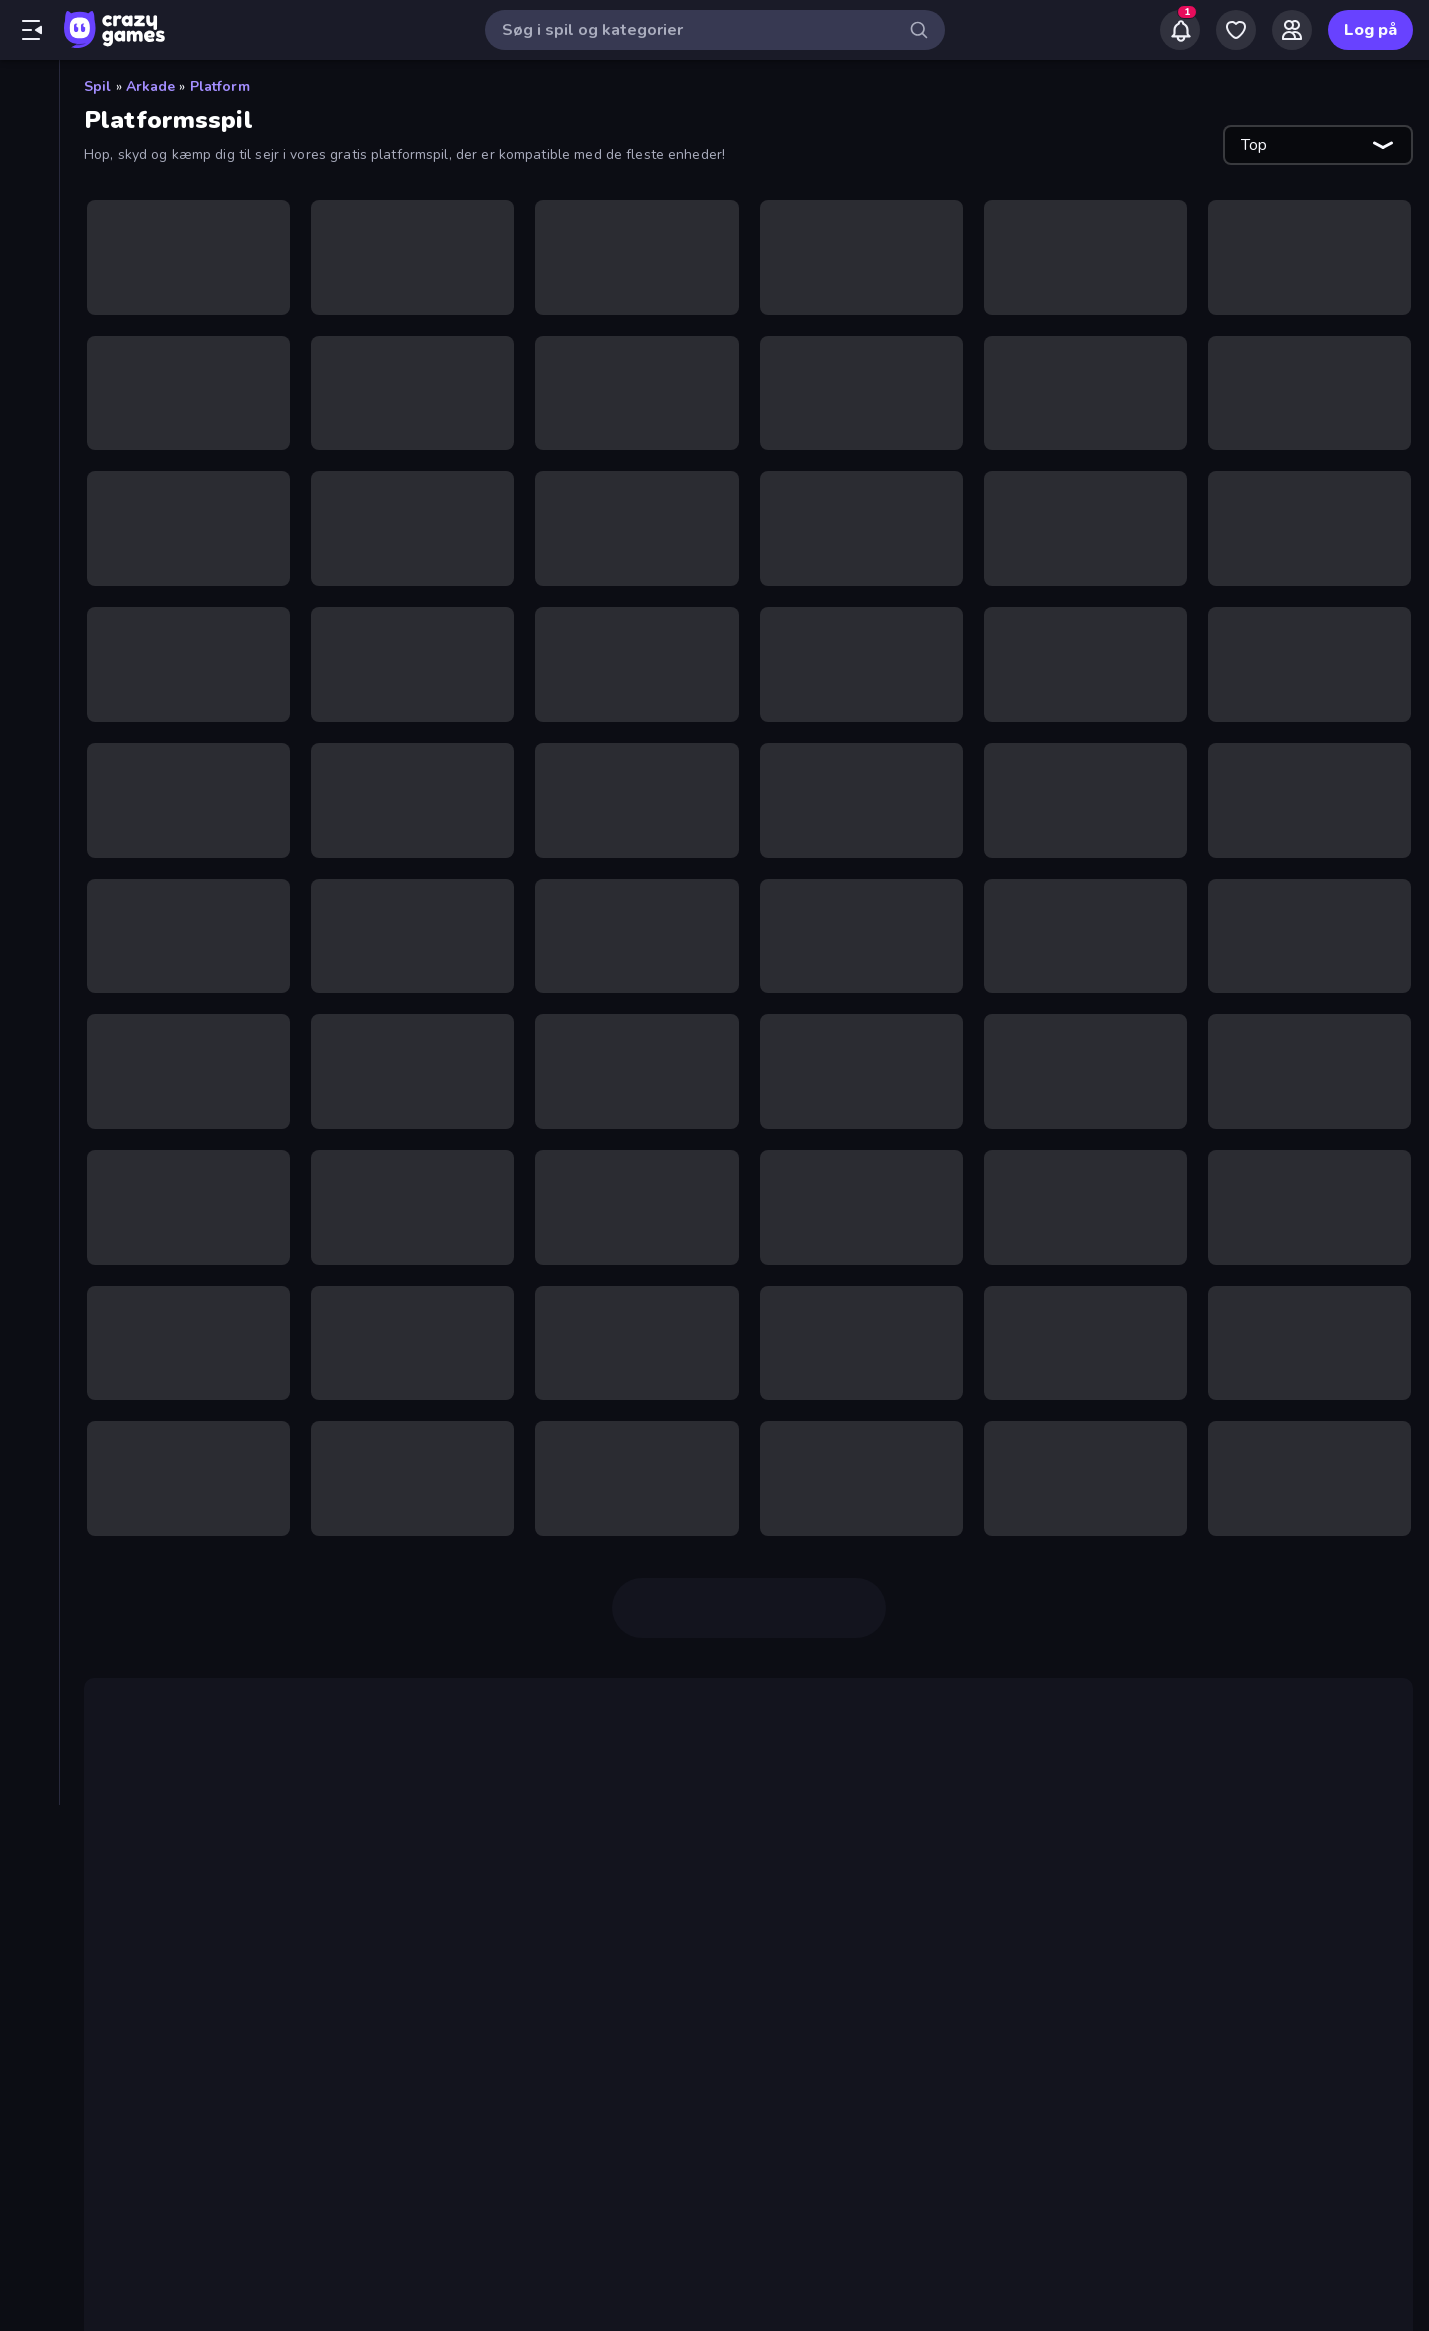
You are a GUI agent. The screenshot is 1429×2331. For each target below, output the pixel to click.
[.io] (29, 518)
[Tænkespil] (29, 824)
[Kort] (29, 620)
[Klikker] (29, 552)
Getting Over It (563, 1976)
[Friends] (1292, 30)
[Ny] (29, 161)
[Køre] (29, 586)
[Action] (29, 382)
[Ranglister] (29, 331)
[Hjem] (29, 93)
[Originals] (29, 263)
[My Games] (1236, 30)
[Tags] (29, 909)
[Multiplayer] (29, 297)
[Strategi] (29, 790)
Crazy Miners (563, 1872)
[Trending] (29, 195)
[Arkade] (29, 416)
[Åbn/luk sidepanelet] (32, 30)
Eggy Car (148, 2168)
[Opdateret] (29, 229)
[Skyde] (29, 722)
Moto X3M (967, 2168)
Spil (98, 86)
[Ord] (29, 654)
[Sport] (29, 756)
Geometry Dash (751, 2000)
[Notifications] (1180, 30)
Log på (1370, 30)
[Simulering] (29, 688)
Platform (220, 86)
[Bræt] (29, 450)
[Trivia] (29, 858)
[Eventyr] (29, 484)
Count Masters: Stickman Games (540, 1848)
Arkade (151, 86)
